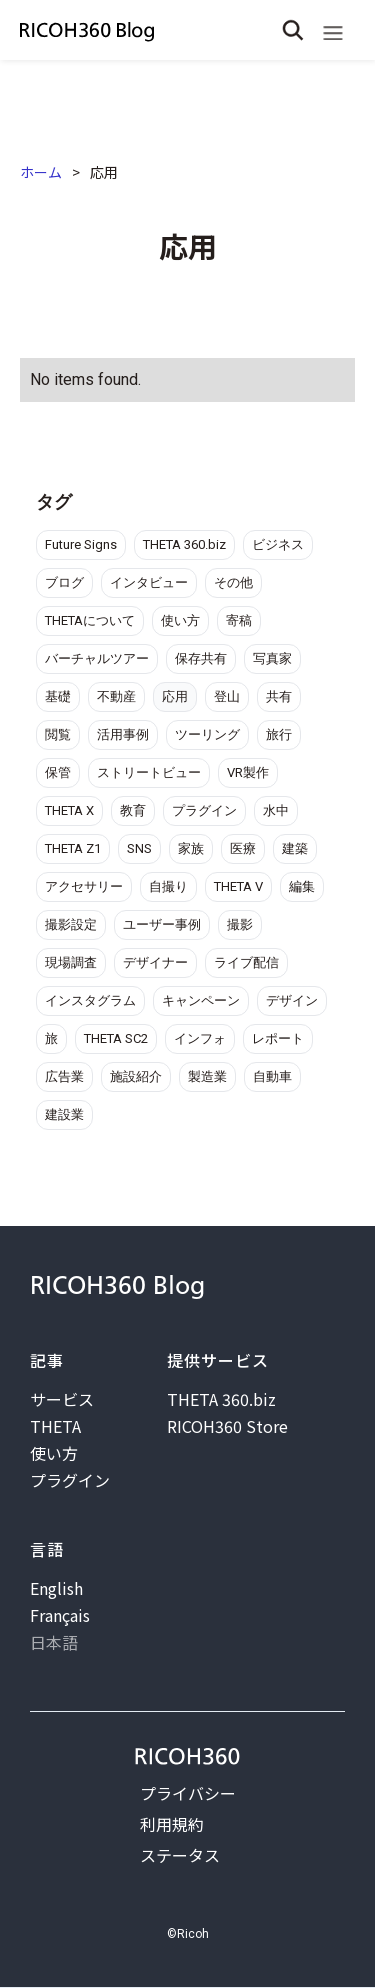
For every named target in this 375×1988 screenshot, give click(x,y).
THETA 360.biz (221, 1399)
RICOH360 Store (227, 1426)
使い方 (54, 1453)
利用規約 (172, 1824)
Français (60, 1615)
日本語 (54, 1642)
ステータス (180, 1855)
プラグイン (70, 1480)
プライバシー (188, 1793)
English (56, 1588)
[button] (333, 30)
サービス (62, 1399)
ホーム (41, 172)
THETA (55, 1426)
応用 (104, 172)
